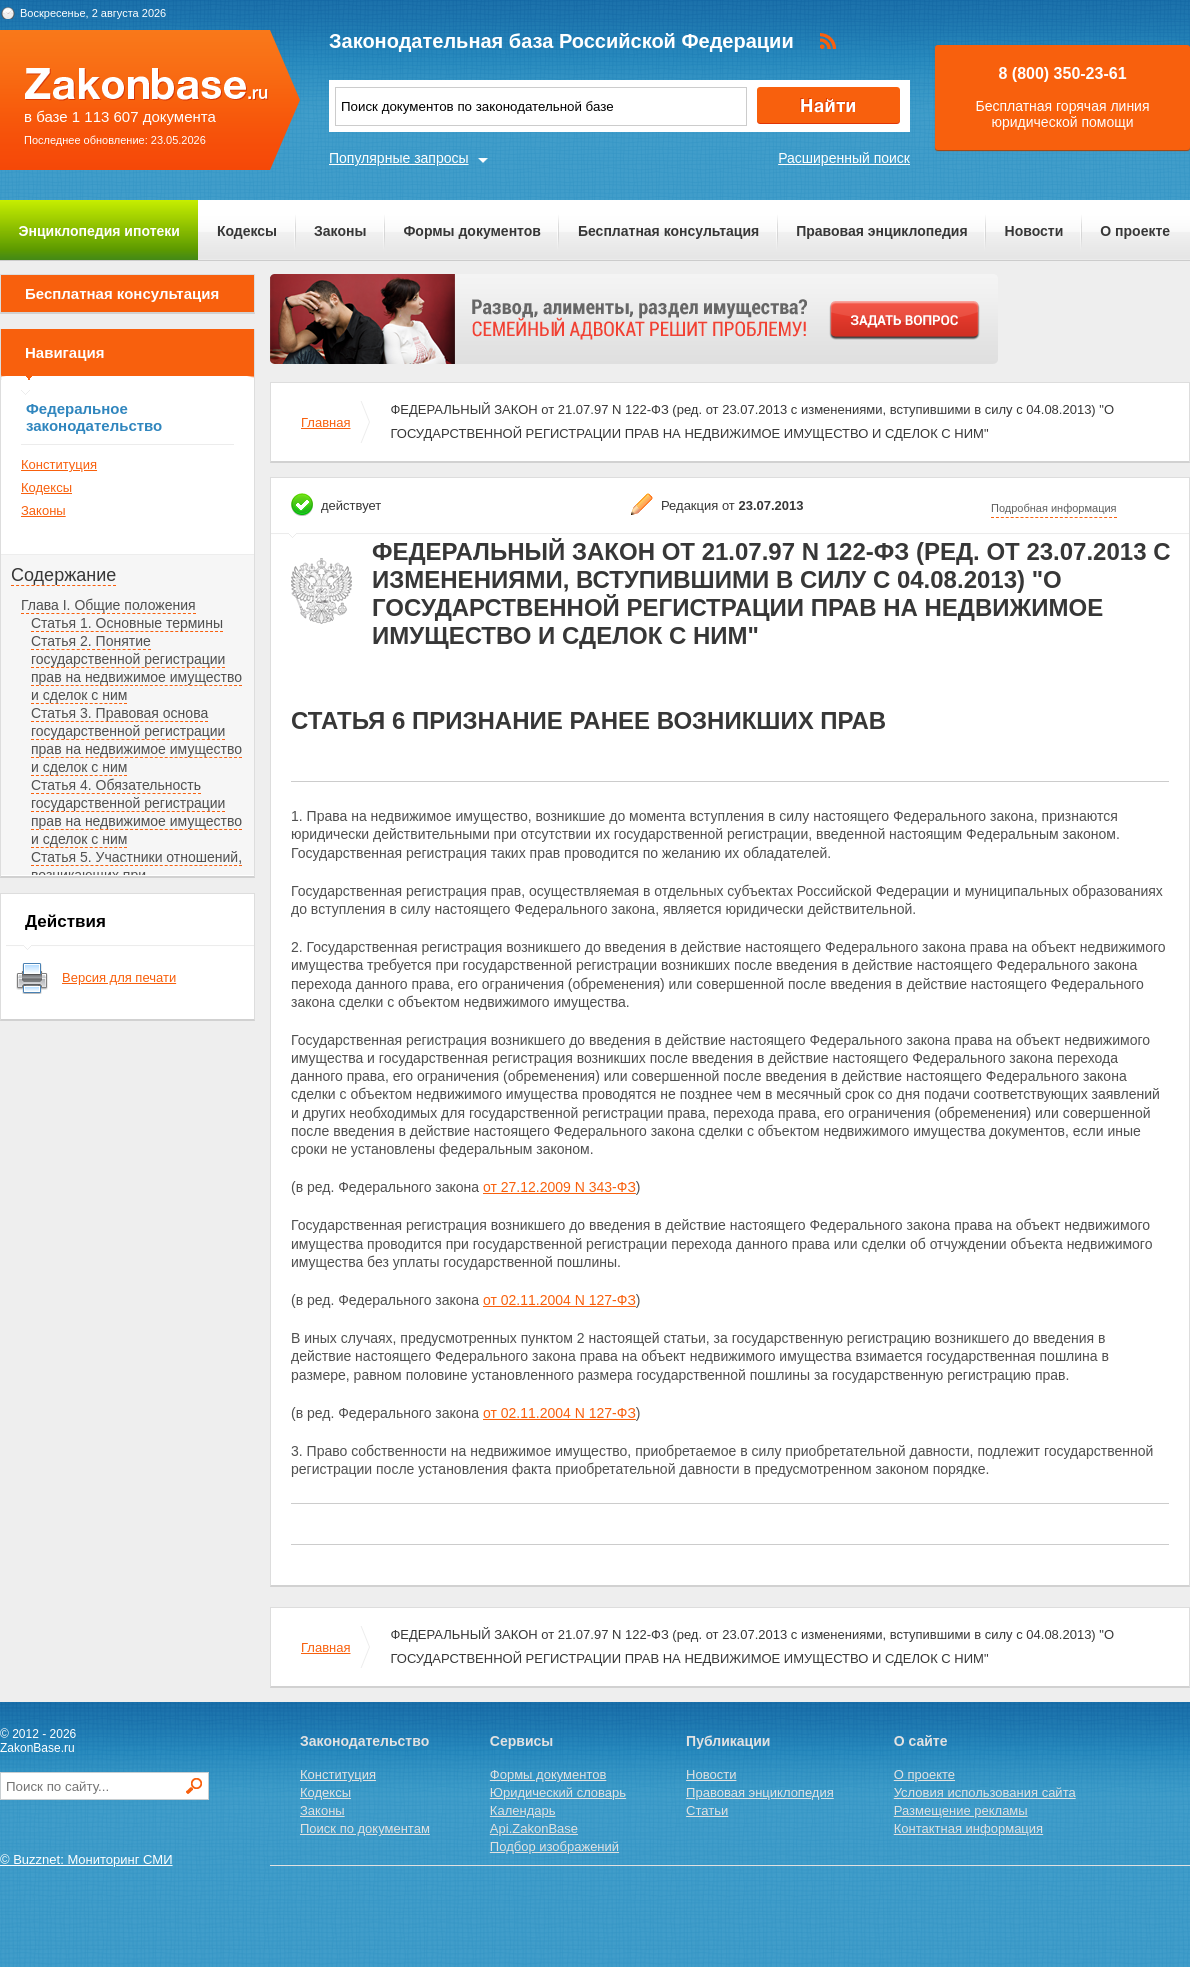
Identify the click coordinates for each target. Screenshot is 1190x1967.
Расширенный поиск (844, 158)
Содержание (63, 575)
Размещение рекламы (961, 1810)
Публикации (728, 1741)
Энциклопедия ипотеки (99, 231)
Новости (1034, 231)
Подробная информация (1054, 508)
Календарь (523, 1810)
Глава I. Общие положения (108, 605)
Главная (325, 422)
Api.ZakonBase (534, 1828)
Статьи (707, 1810)
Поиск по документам (365, 1828)
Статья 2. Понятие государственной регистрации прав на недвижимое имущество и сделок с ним (136, 668)
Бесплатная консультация (668, 231)
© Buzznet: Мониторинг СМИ (86, 1859)
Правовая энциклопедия (881, 231)
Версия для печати (119, 977)
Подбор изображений (554, 1846)
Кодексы (247, 231)
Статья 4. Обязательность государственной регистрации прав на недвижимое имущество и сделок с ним (136, 812)
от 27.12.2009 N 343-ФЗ (559, 1187)
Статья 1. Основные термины (127, 623)
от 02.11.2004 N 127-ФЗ (559, 1300)
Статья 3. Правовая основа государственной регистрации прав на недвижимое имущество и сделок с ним (136, 740)
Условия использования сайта (985, 1792)
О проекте (1135, 231)
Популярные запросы (399, 158)
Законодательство (364, 1741)
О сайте (921, 1741)
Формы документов (472, 231)
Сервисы (521, 1741)
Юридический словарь (558, 1792)
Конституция (59, 464)
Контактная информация (968, 1828)
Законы (340, 231)
